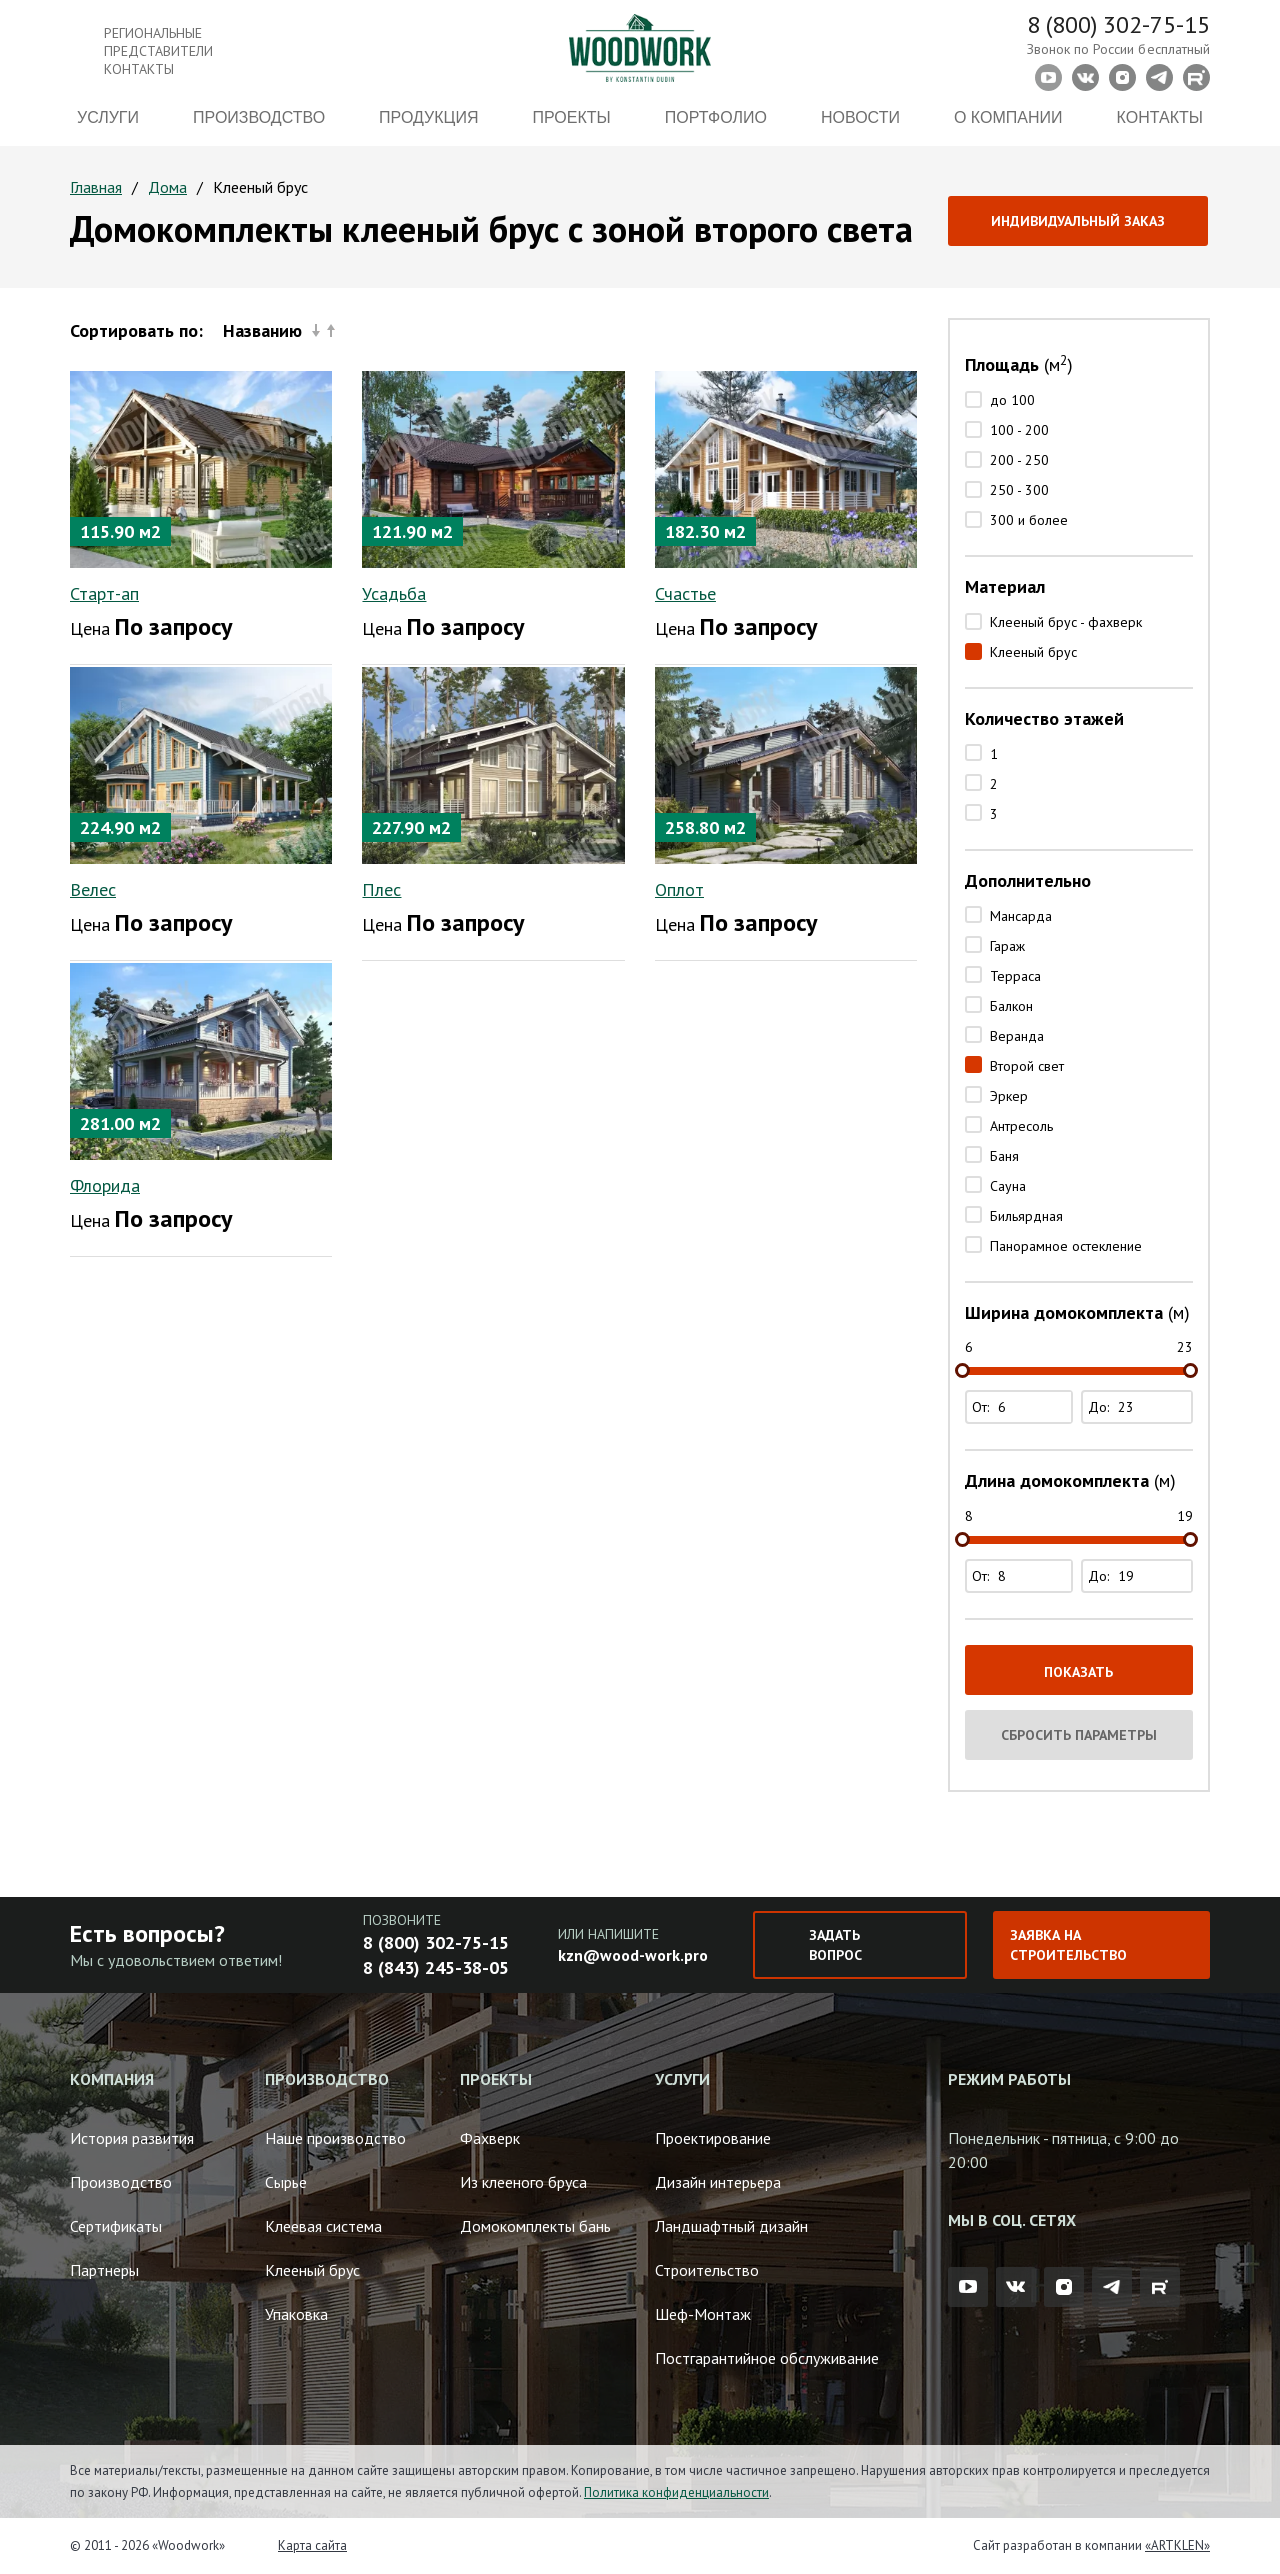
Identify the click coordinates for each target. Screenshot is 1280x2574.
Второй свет (1027, 1066)
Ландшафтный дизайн (731, 2226)
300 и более (1029, 520)
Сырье (286, 2182)
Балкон (1011, 1006)
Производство (259, 117)
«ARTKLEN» (1177, 2545)
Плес (381, 889)
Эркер (1009, 1096)
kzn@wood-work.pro (633, 1955)
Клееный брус (1033, 652)
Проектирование (713, 2138)
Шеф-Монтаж (703, 2314)
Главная (96, 187)
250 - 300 (1019, 490)
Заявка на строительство (1068, 1945)
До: (1139, 1407)
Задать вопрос (835, 1945)
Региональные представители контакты (158, 51)
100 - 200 (1019, 430)
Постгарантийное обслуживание (767, 2358)
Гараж (1007, 946)
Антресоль (1021, 1126)
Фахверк (490, 2138)
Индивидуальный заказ (1078, 221)
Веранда (1017, 1036)
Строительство (707, 2270)
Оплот (679, 889)
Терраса (1015, 976)
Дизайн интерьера (718, 2182)
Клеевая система (323, 2226)
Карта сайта (312, 2545)
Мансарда (1021, 916)
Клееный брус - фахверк (1066, 622)
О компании (1008, 117)
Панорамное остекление (1066, 1246)
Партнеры (104, 2270)
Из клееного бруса (523, 2182)
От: (1021, 1407)
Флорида (105, 1185)
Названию (279, 330)
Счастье (685, 593)
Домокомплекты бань (535, 2226)
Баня (1004, 1156)
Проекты (572, 117)
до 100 (1012, 400)
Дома (167, 187)
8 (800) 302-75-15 (1118, 24)
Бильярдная (1026, 1216)
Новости (860, 117)
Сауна (1008, 1186)
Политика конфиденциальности (676, 2492)
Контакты (1160, 117)
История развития (132, 2138)
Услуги (108, 117)
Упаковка (296, 2314)
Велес (93, 889)
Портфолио (716, 117)
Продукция (428, 117)
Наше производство (335, 2138)
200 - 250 (1019, 460)
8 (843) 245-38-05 (436, 1967)
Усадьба (394, 593)
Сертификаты (116, 2226)
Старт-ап (104, 593)
